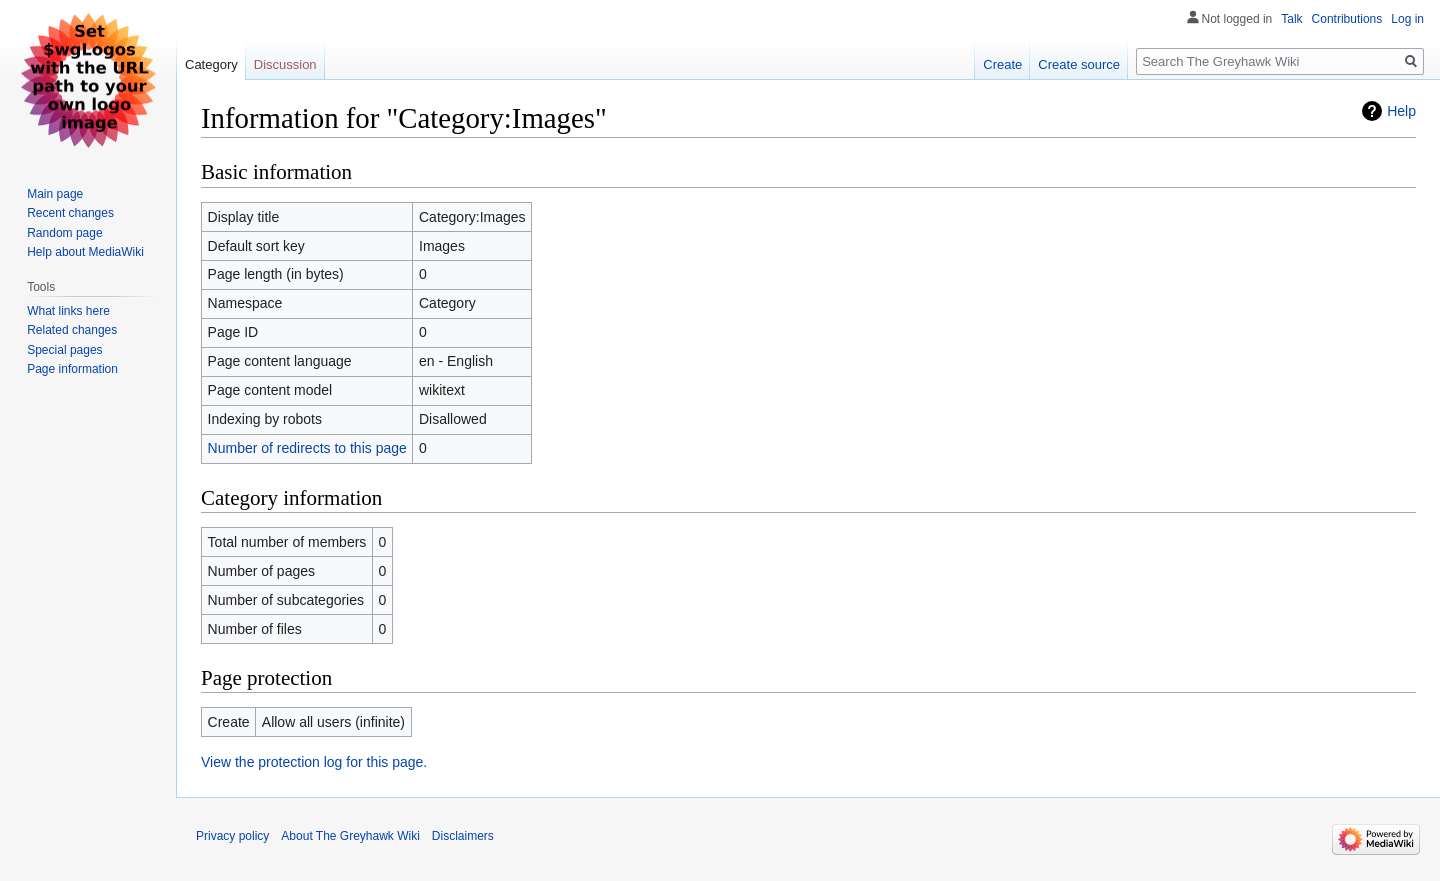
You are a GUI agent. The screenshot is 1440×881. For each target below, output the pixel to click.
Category (211, 64)
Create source (1079, 64)
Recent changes (70, 213)
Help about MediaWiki (85, 252)
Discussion (285, 64)
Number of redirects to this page (307, 448)
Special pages (64, 350)
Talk (1291, 19)
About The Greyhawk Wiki (350, 836)
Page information (72, 369)
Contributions (1347, 19)
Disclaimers (463, 836)
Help (1401, 111)
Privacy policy (232, 836)
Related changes (72, 330)
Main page (55, 194)
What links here (68, 311)
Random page (64, 233)
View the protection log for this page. (314, 762)
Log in (1407, 19)
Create (1002, 64)
